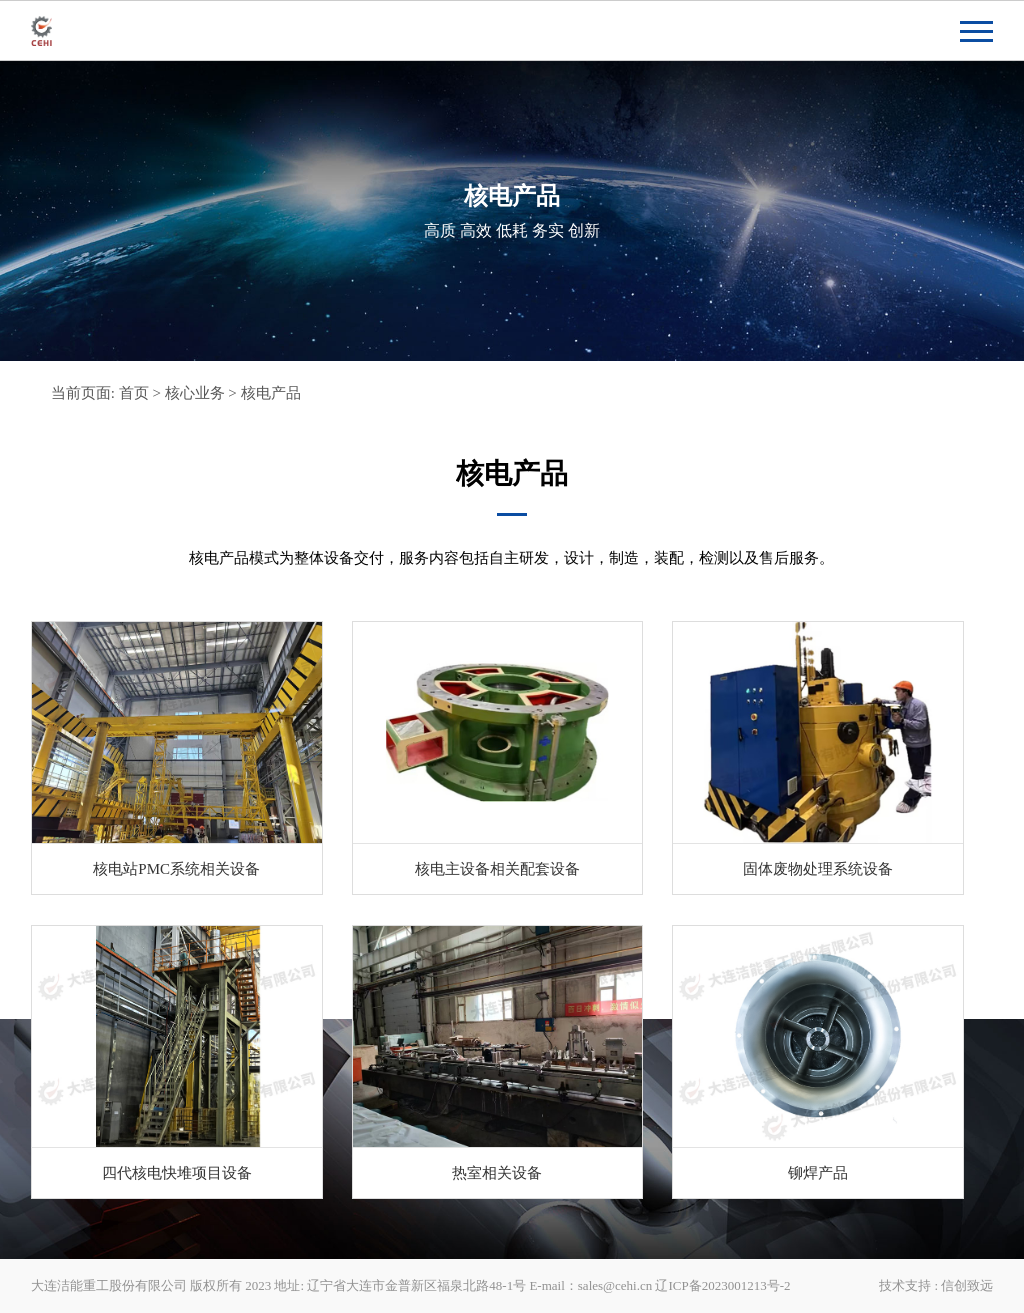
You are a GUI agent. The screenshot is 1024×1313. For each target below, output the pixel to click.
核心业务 (195, 393)
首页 (134, 393)
